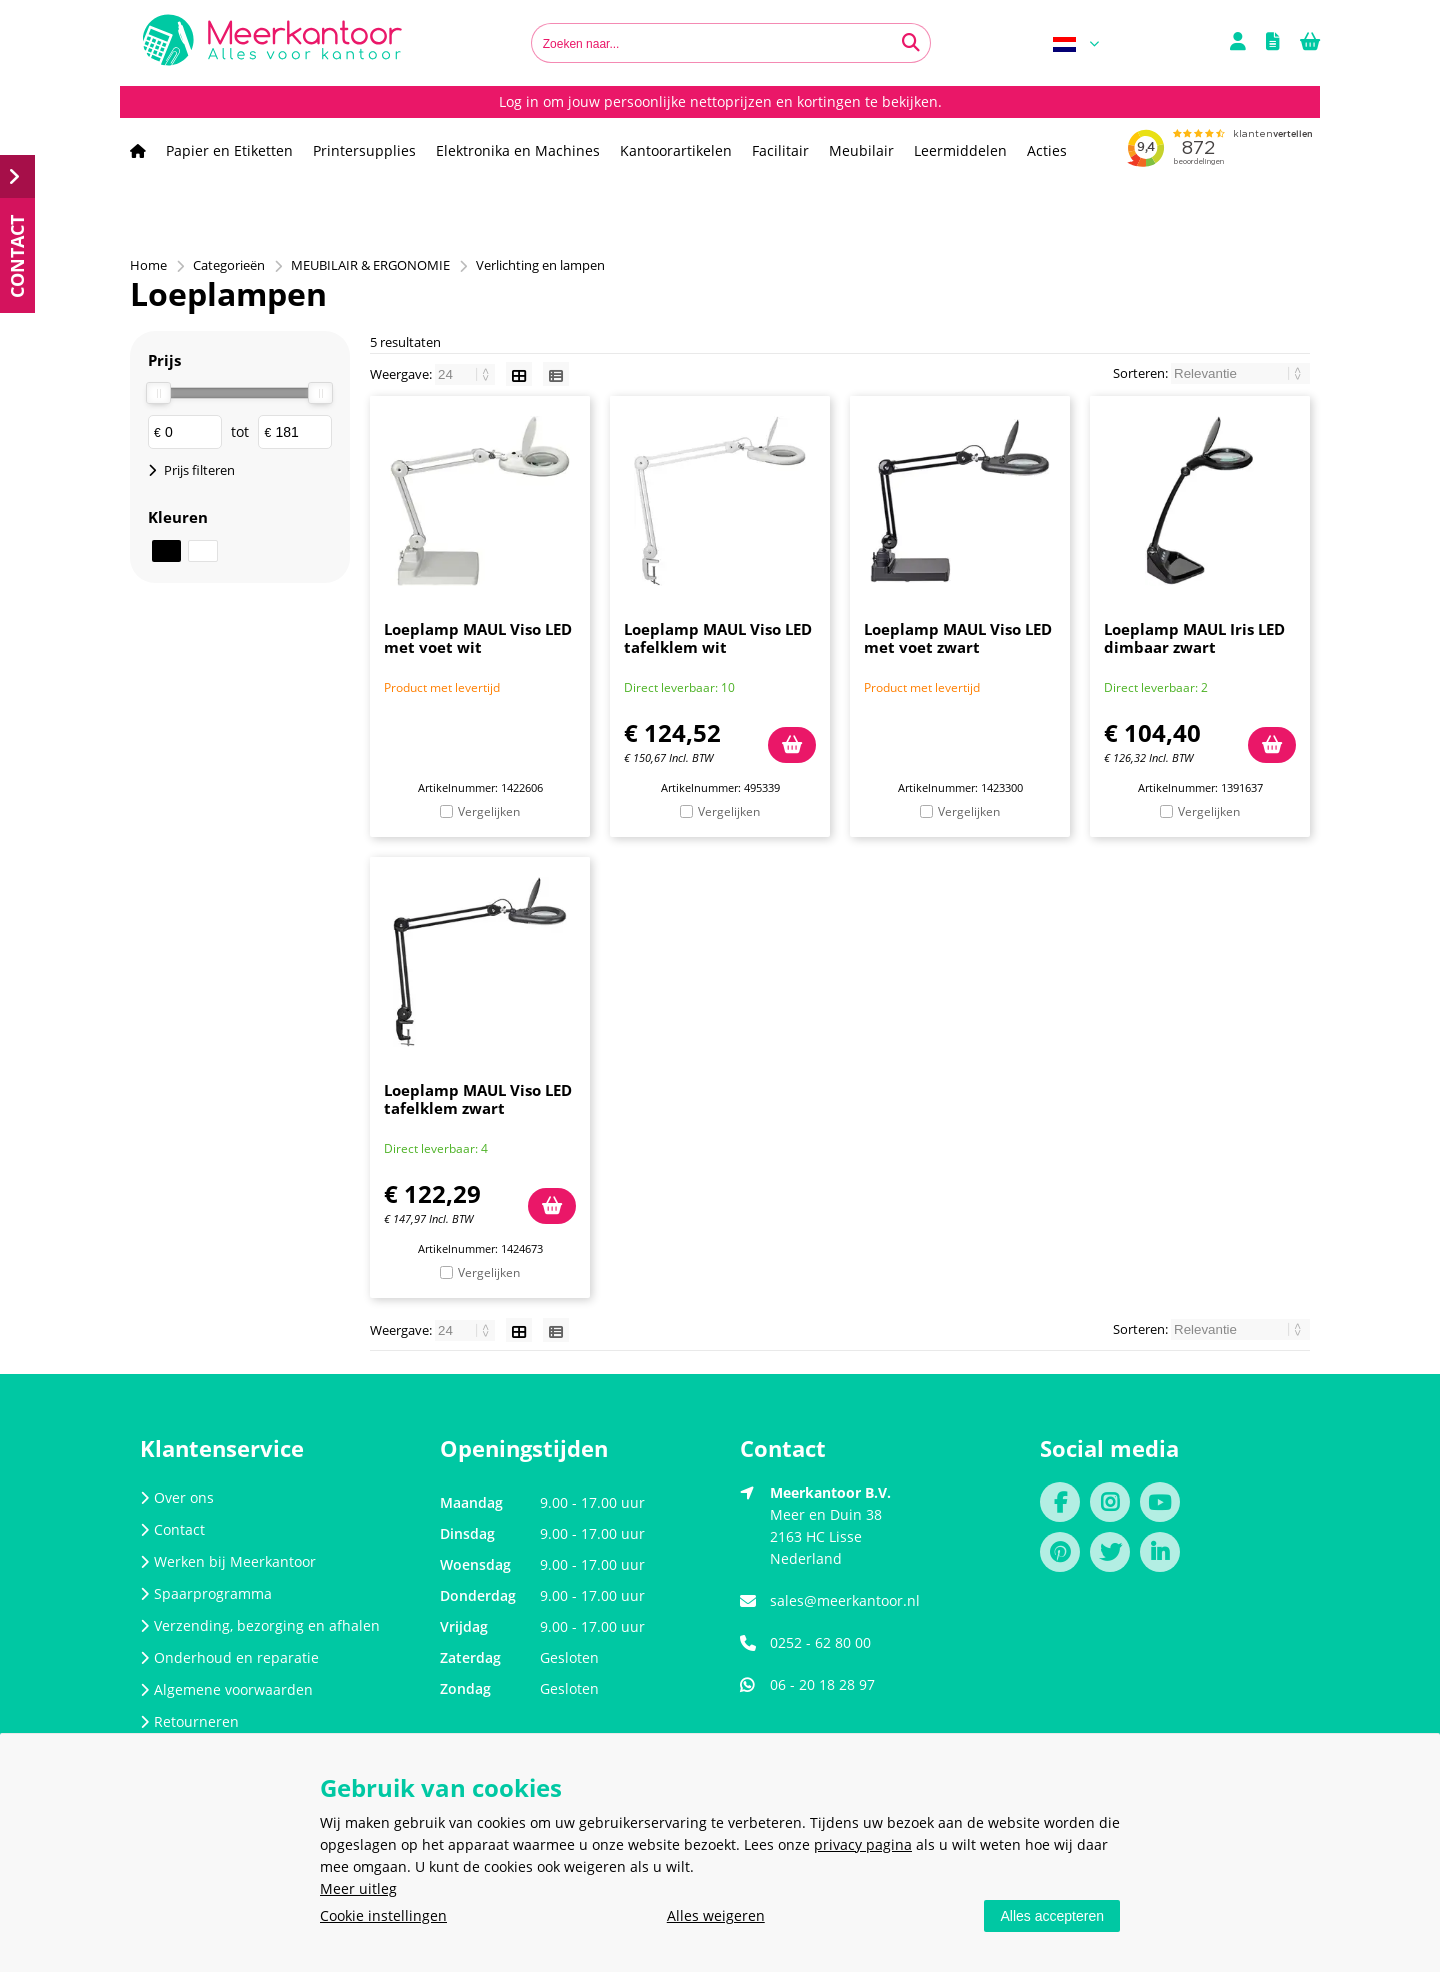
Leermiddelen (960, 150)
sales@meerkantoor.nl (845, 1600)
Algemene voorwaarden (226, 1689)
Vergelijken (489, 811)
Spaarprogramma (206, 1593)
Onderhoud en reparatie (229, 1657)
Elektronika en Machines (518, 150)
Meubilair (861, 150)
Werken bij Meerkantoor (228, 1561)
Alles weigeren (716, 1915)
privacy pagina (863, 1844)
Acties (1047, 150)
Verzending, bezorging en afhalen (260, 1625)
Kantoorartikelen (676, 150)
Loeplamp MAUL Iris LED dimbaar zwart (1194, 638)
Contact (172, 1529)
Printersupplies (364, 150)
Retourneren (189, 1721)
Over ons (177, 1497)
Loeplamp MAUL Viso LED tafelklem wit (718, 638)
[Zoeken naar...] (911, 43)
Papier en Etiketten (229, 150)
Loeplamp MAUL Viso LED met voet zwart (958, 638)
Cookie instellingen (383, 1915)
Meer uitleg (358, 1888)
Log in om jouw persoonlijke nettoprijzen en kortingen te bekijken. (720, 101)
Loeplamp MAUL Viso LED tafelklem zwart (478, 1099)
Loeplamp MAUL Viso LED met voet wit (478, 638)
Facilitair (780, 150)
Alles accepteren (1052, 1916)
